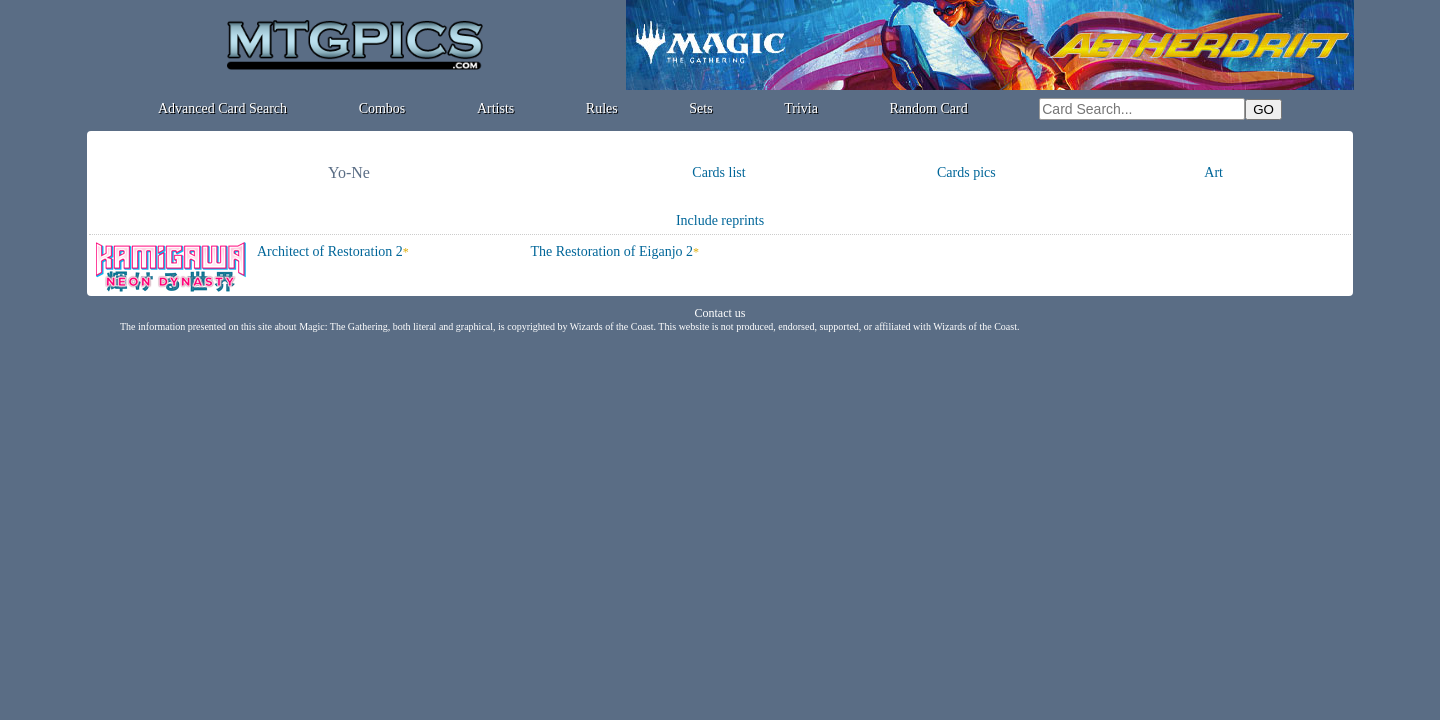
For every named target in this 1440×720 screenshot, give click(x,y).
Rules (602, 108)
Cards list (718, 172)
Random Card (929, 108)
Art (1213, 172)
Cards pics (966, 172)
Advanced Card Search (222, 108)
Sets (700, 108)
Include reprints (720, 220)
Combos (382, 108)
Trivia (801, 108)
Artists (495, 108)
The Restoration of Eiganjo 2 (612, 251)
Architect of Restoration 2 (330, 251)
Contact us (720, 313)
